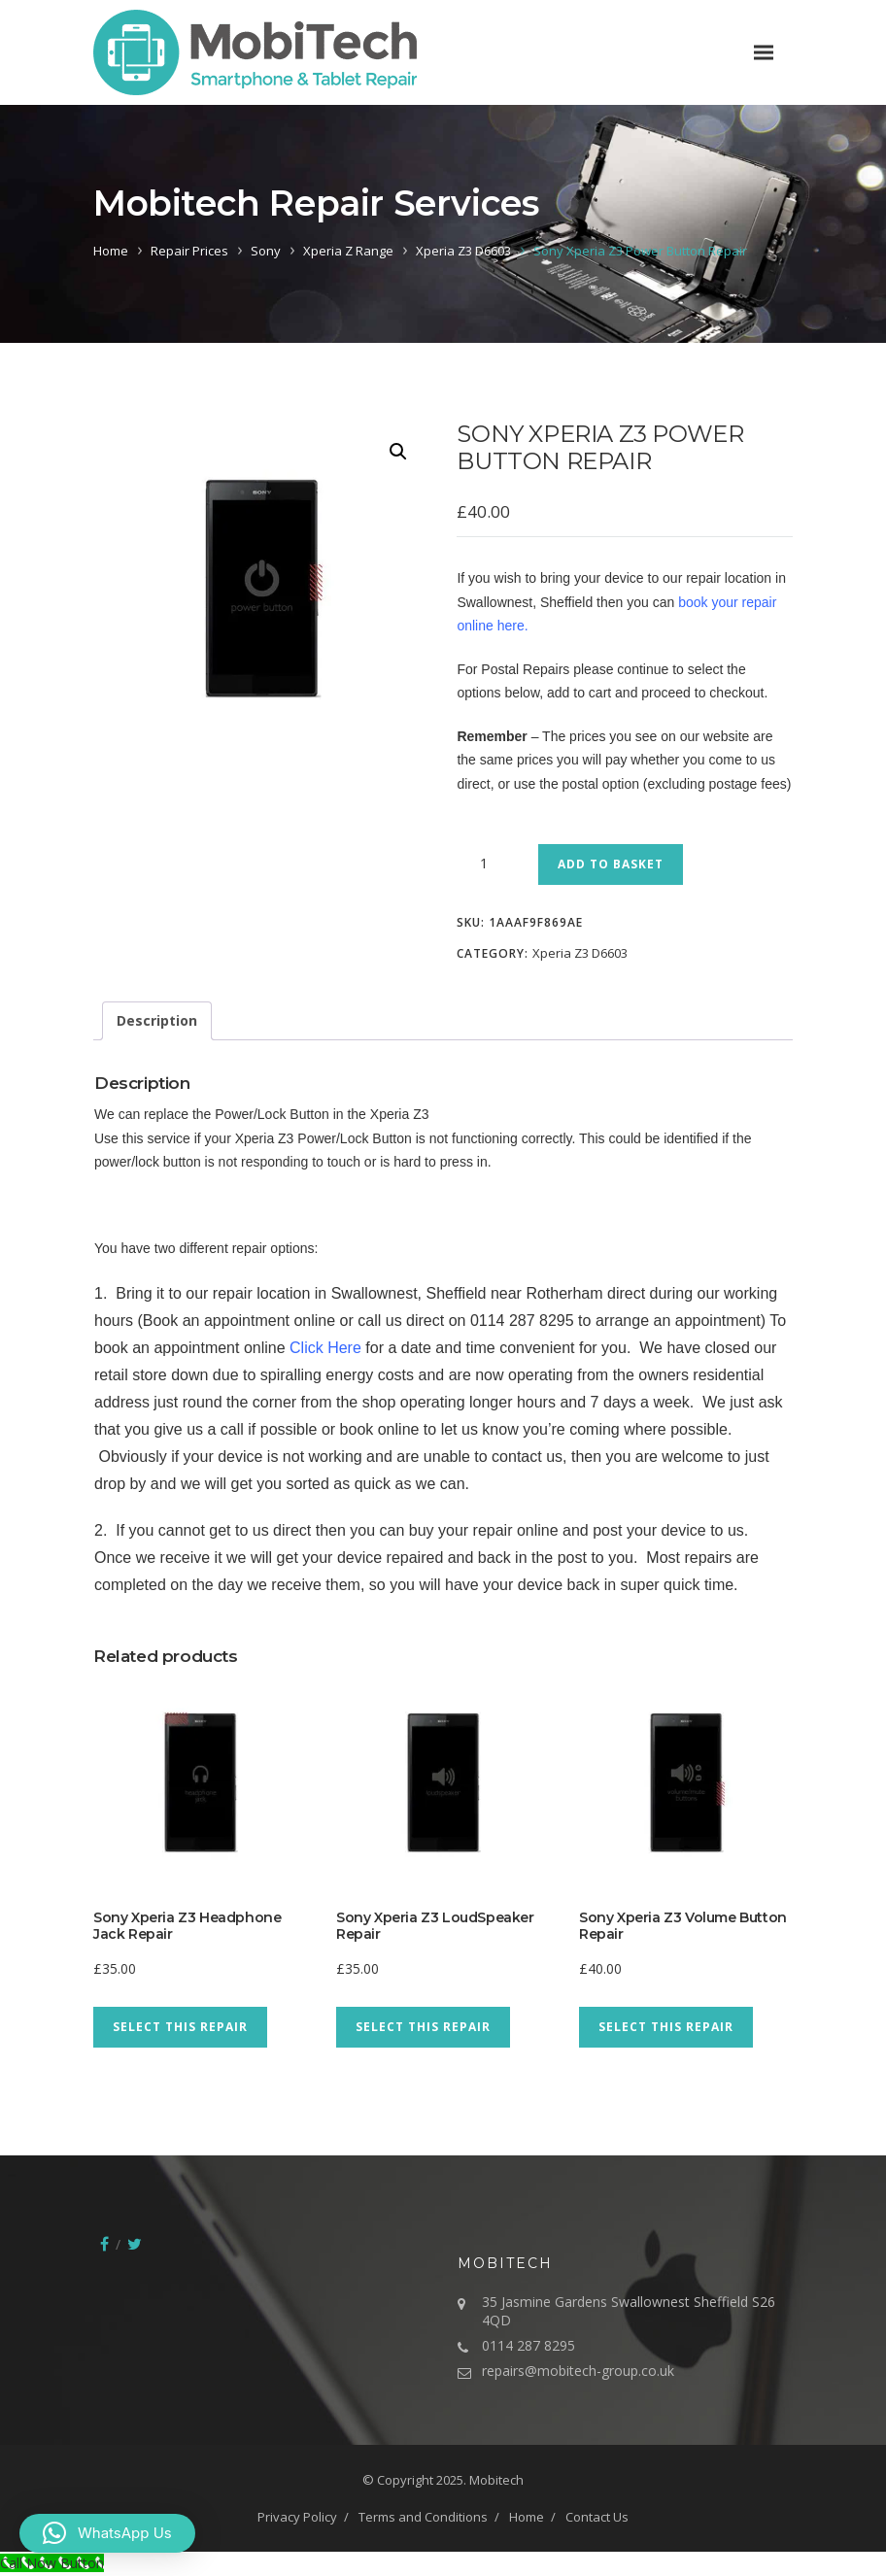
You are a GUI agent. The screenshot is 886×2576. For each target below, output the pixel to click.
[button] (398, 451)
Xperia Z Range (348, 250)
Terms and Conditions (423, 2516)
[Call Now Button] (52, 2563)
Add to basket (611, 864)
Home (110, 250)
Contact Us (597, 2516)
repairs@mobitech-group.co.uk (578, 2370)
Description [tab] (157, 1020)
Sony (266, 250)
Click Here (325, 1347)
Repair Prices (189, 250)
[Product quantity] (491, 863)
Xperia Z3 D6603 (463, 250)
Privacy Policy (297, 2516)
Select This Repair (180, 2026)
